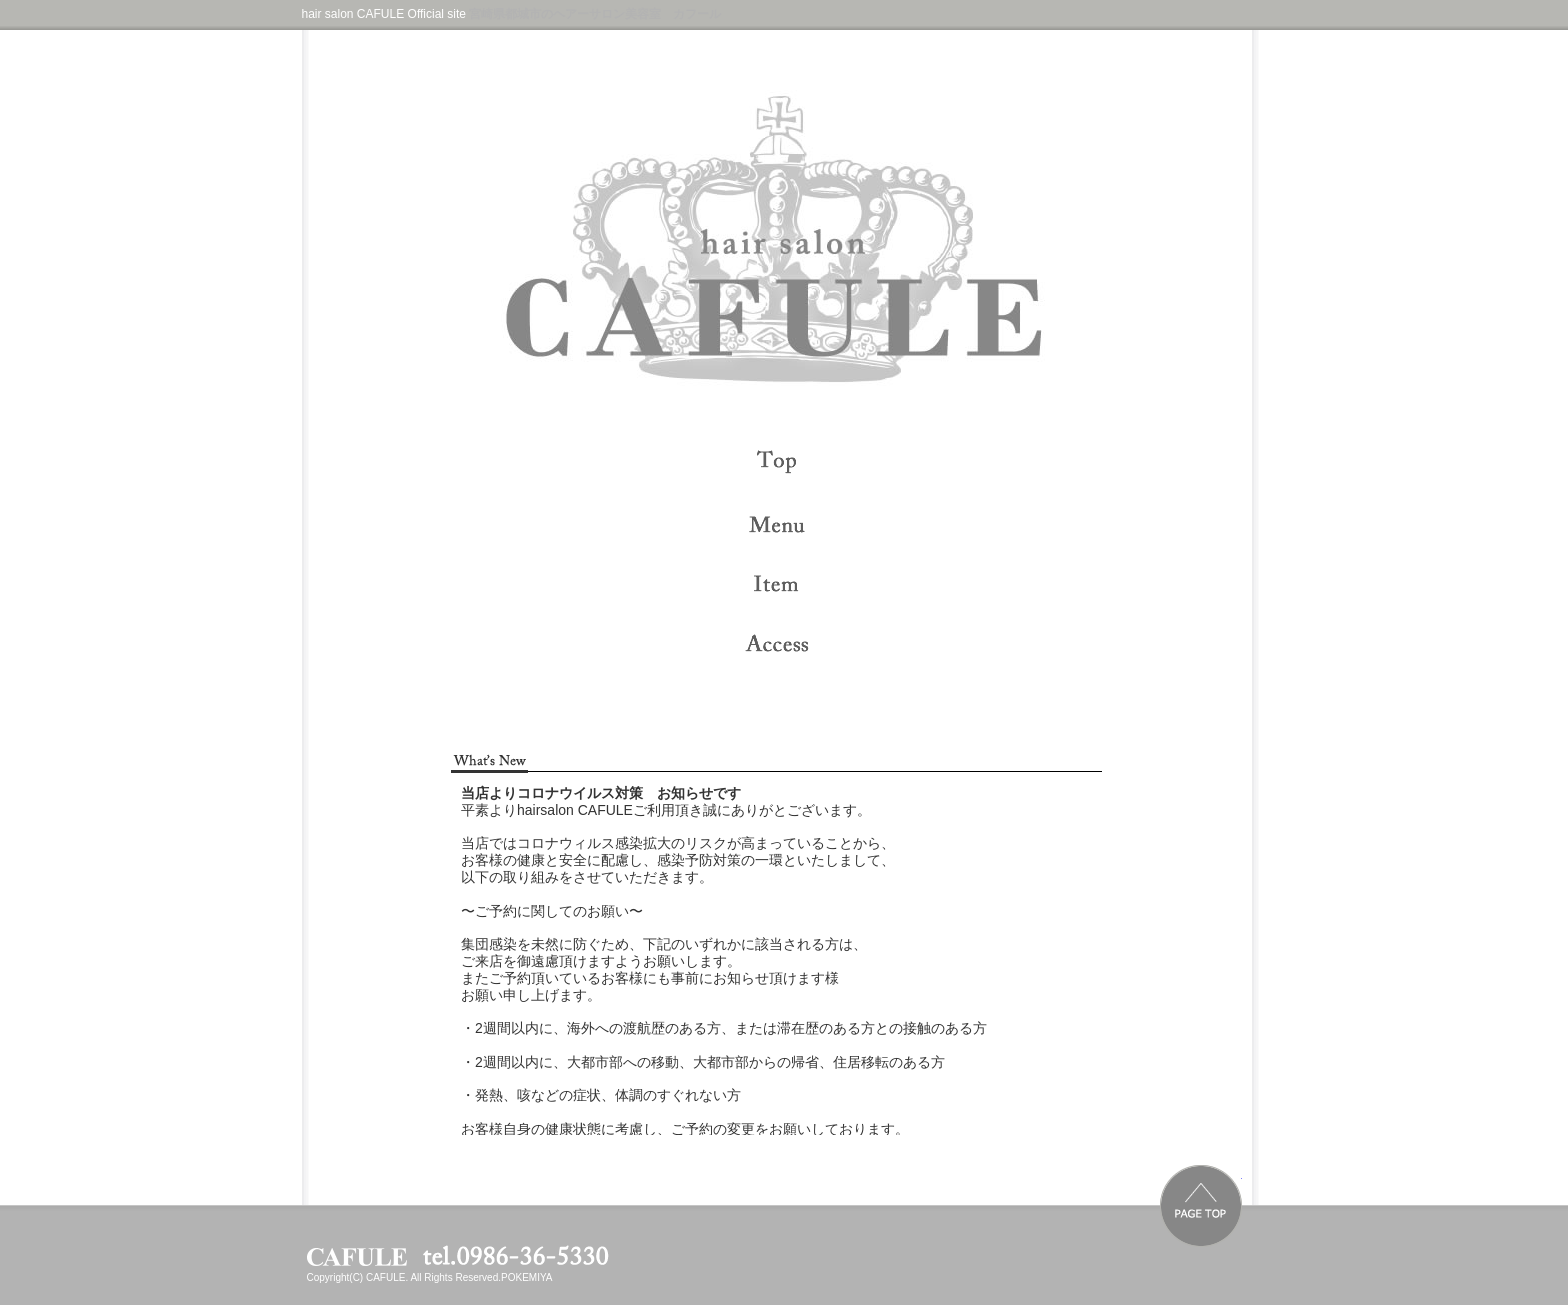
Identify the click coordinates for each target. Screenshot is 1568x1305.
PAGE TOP (1201, 1206)
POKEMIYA (527, 1277)
